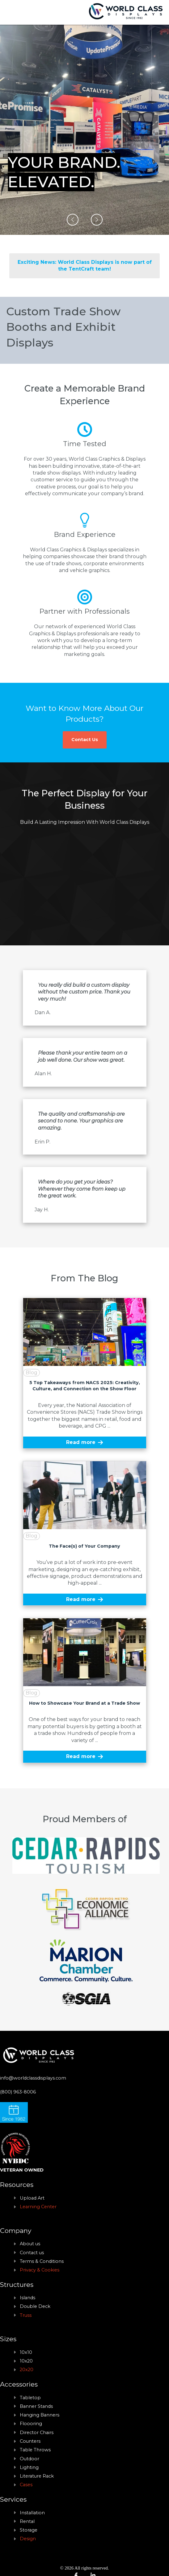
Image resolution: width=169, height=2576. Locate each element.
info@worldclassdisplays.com (33, 2078)
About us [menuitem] (30, 2243)
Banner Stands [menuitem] (36, 2406)
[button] (72, 220)
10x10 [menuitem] (26, 2352)
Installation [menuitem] (32, 2513)
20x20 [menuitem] (26, 2369)
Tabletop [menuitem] (30, 2397)
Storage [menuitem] (28, 2530)
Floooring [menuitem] (31, 2423)
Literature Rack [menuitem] (37, 2476)
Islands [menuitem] (27, 2297)
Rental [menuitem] (27, 2521)
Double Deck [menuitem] (35, 2306)
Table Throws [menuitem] (35, 2450)
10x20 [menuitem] (26, 2361)
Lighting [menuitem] (29, 2467)
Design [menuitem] (28, 2538)
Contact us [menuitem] (32, 2252)
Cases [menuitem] (26, 2484)
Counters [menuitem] (30, 2441)
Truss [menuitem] (26, 2315)
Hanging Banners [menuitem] (39, 2415)
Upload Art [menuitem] (32, 2198)
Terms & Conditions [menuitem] (42, 2261)
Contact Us (84, 739)
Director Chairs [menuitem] (36, 2432)
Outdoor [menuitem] (29, 2459)
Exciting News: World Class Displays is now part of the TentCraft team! (85, 265)
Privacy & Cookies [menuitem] (39, 2270)
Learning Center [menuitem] (38, 2206)
